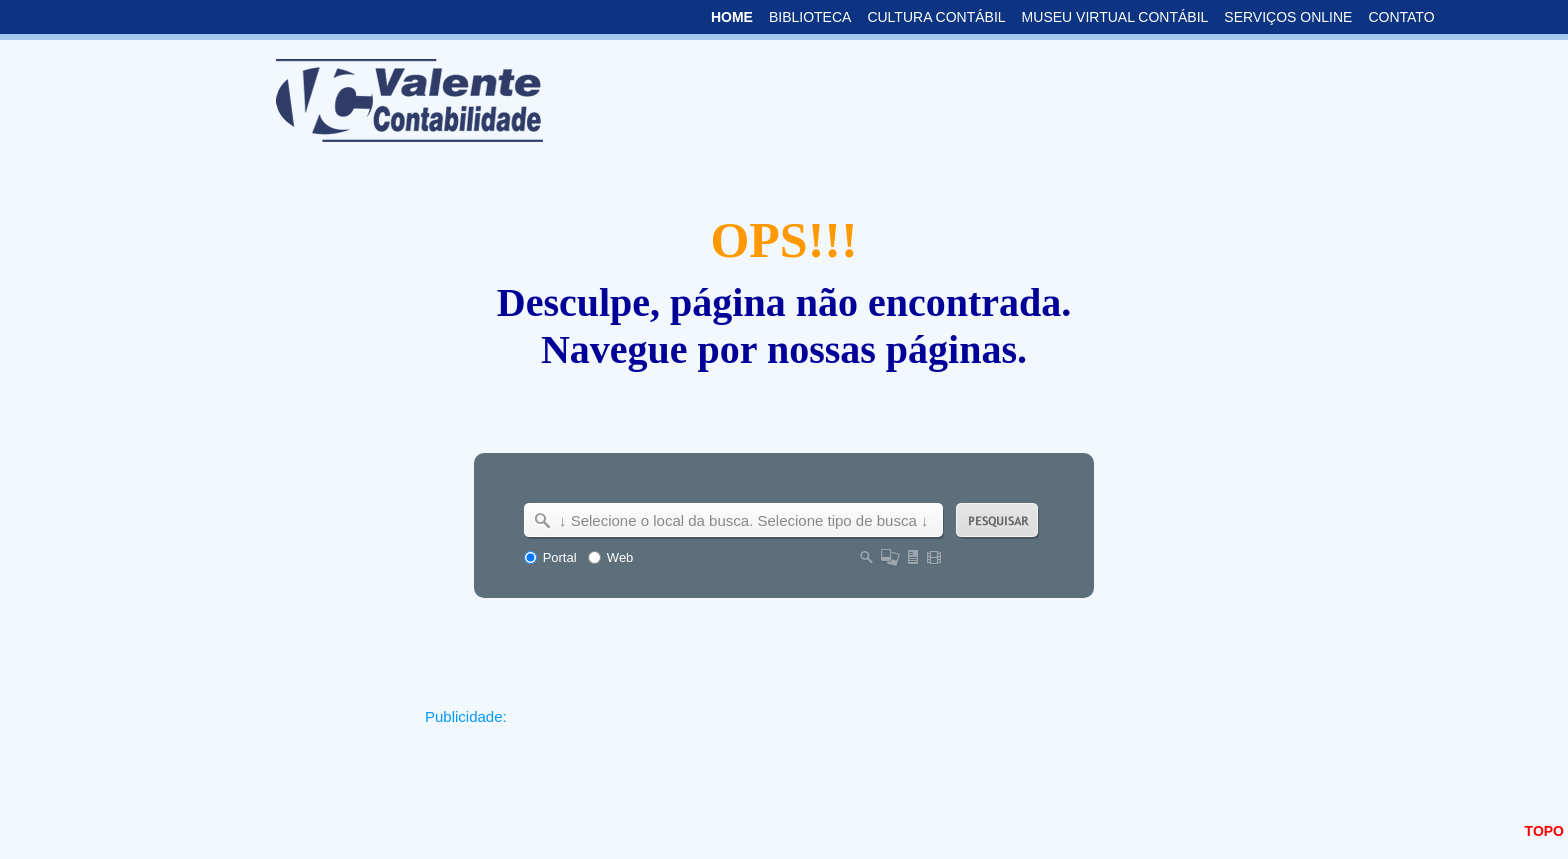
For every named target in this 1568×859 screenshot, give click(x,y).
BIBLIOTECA (810, 17)
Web (620, 557)
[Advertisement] (786, 777)
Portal (560, 557)
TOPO (1544, 831)
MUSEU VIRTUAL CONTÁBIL (1115, 17)
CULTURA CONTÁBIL (936, 17)
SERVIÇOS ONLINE (1288, 17)
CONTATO (1401, 17)
